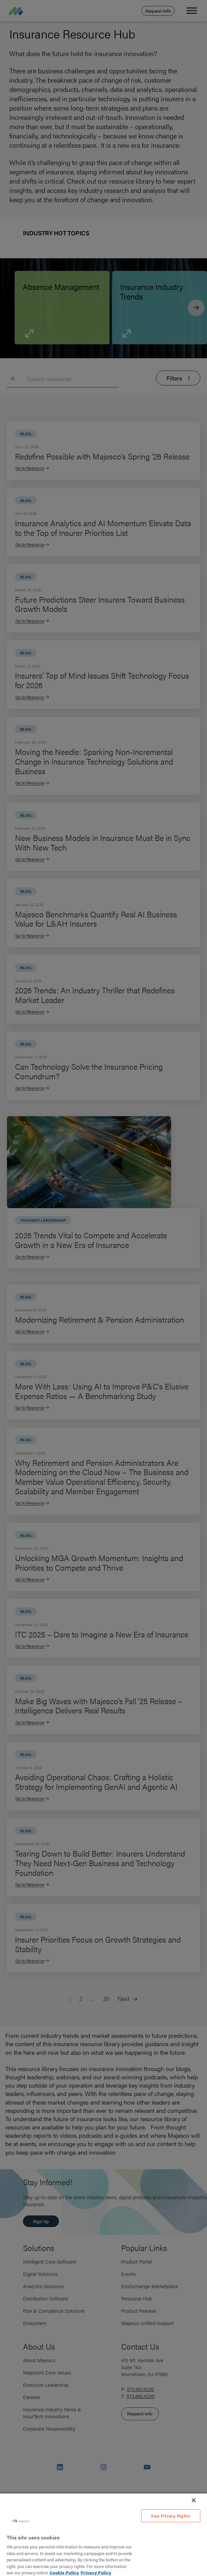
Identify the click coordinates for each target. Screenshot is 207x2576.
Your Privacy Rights (170, 2516)
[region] (103, 2534)
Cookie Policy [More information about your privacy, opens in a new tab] (64, 2572)
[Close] (194, 2500)
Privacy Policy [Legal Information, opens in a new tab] (96, 2572)
